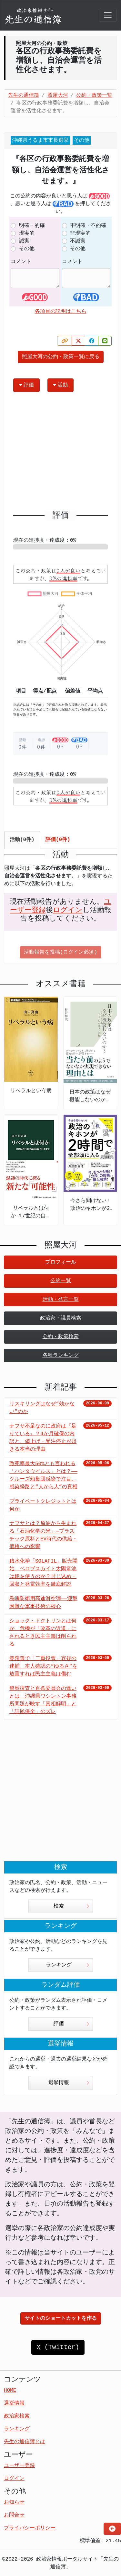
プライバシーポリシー (29, 2528)
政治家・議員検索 (60, 1318)
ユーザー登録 (19, 2466)
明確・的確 (32, 226)
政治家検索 (17, 2416)
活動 (60, 385)
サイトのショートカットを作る (61, 2318)
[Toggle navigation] (108, 15)
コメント (21, 262)
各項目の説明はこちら (60, 311)
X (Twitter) (57, 2347)
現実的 (27, 233)
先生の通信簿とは (24, 2442)
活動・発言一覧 (61, 1299)
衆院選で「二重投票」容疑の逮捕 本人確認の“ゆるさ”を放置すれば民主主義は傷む (43, 1666)
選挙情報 (68, 2083)
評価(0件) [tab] (57, 840)
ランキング (67, 1965)
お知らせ (14, 2502)
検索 (71, 1906)
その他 (27, 249)
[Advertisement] (60, 454)
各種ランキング (61, 1355)
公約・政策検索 (61, 1337)
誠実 (24, 241)
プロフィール (60, 1262)
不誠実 (78, 241)
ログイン (68, 910)
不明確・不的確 (88, 226)
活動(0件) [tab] (22, 840)
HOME (10, 2390)
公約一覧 (60, 1281)
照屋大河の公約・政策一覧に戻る (60, 357)
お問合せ (14, 2515)
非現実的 (80, 233)
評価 (26, 385)
